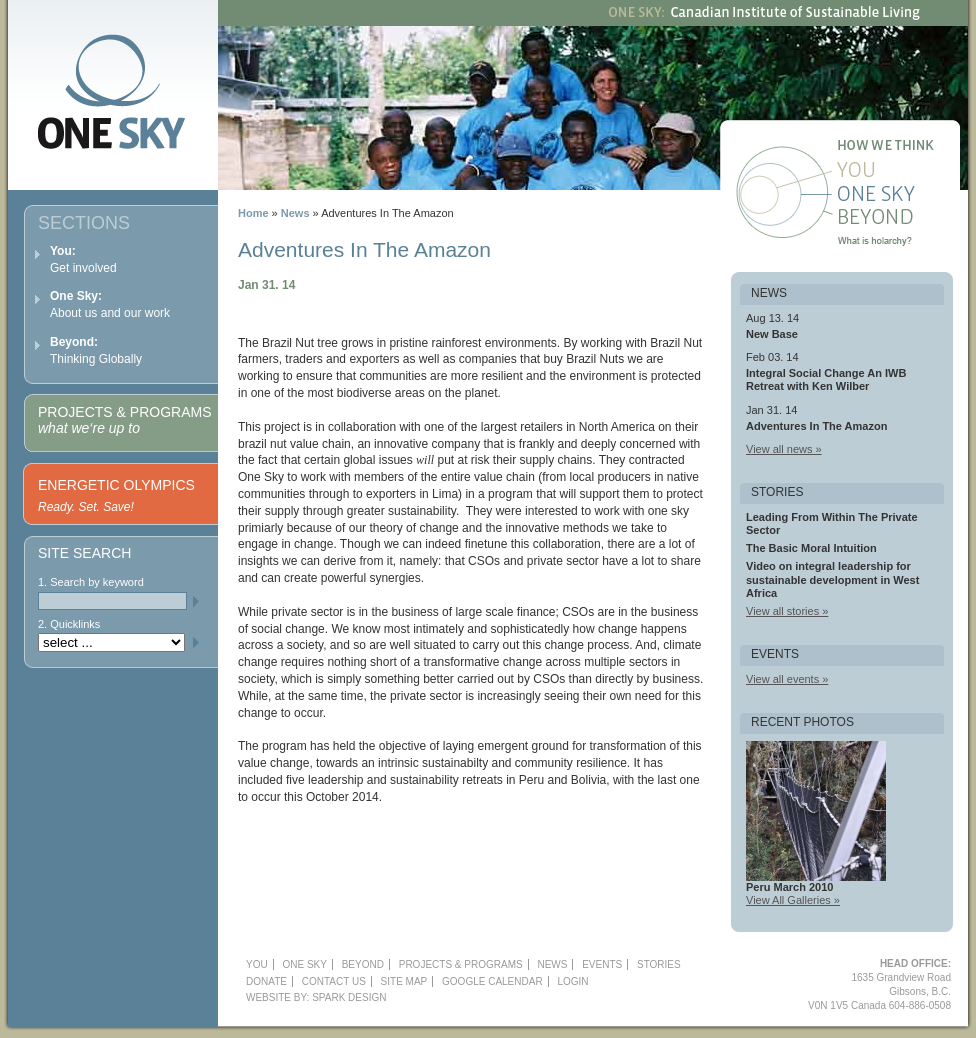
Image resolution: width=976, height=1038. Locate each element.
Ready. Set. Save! (86, 507)
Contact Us (334, 981)
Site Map (404, 981)
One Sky (901, 196)
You (901, 172)
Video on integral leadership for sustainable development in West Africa (832, 579)
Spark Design (349, 997)
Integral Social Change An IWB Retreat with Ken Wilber (826, 379)
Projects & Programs (124, 420)
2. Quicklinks (69, 624)
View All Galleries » (793, 900)
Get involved (83, 259)
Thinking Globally (96, 350)
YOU (257, 964)
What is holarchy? (901, 244)
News (295, 213)
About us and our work (110, 304)
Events (602, 964)
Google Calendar (492, 981)
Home (253, 213)
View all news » (784, 449)
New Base (772, 334)
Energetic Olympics (116, 485)
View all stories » (787, 611)
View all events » (787, 679)
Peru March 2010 (789, 887)
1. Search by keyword (91, 582)
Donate (266, 981)
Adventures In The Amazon (816, 426)
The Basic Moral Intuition (811, 548)
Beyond (901, 220)
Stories (659, 964)
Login (572, 981)
